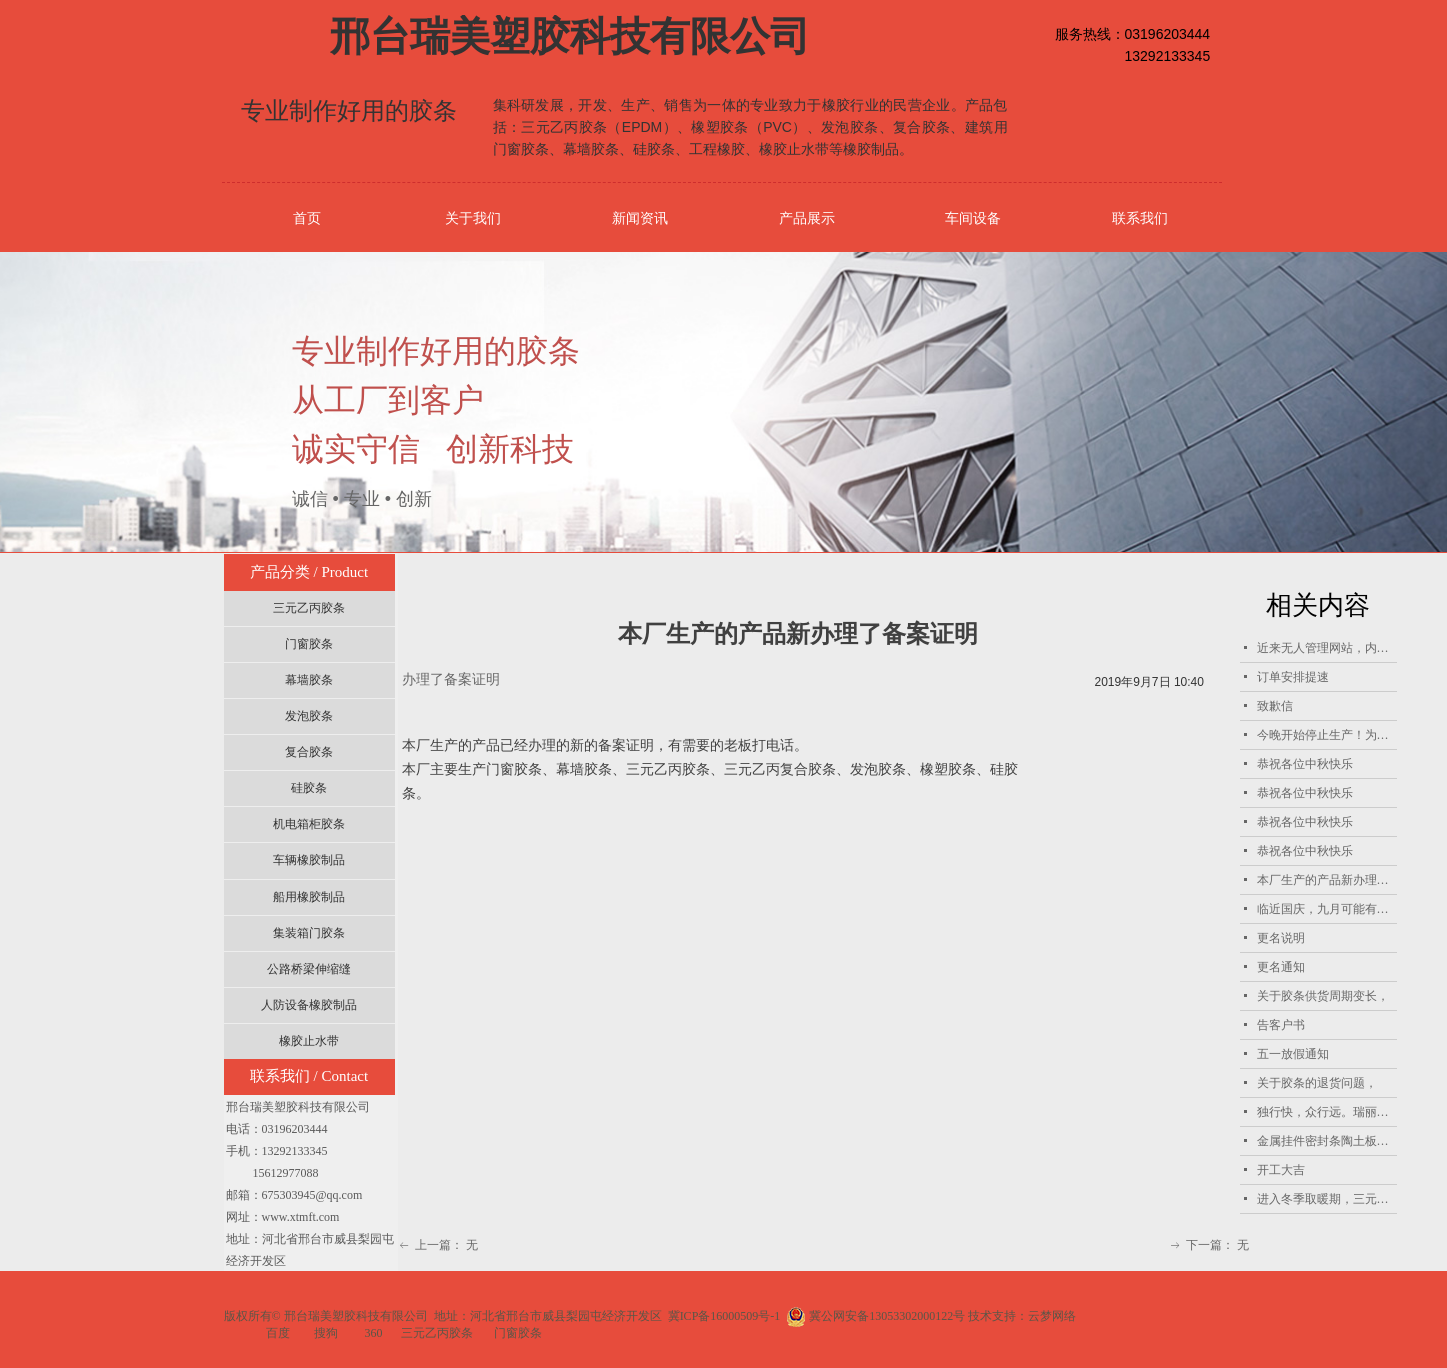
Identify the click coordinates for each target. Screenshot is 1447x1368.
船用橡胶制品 (309, 897)
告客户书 (1281, 1025)
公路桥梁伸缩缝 (309, 969)
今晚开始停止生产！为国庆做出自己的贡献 (1327, 735)
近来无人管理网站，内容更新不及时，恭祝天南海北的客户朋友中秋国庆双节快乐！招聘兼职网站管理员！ (1327, 648)
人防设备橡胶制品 (309, 1005)
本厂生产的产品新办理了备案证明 (1327, 880)
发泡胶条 (309, 716)
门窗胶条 (309, 644)
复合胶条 (309, 752)
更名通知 (1281, 967)
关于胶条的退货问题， (1317, 1083)
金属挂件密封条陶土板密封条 (1327, 1141)
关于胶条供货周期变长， (1323, 996)
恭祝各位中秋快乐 (1305, 764)
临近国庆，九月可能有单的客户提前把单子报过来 (1327, 909)
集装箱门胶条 (309, 933)
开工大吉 (1281, 1170)
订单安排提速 (1293, 677)
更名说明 (1281, 938)
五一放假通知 (1293, 1054)
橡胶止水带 (309, 1041)
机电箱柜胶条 (309, 824)
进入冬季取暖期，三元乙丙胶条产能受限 (1327, 1199)
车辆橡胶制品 (309, 860)
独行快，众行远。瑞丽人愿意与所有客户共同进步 (1327, 1112)
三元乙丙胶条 (309, 608)
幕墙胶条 (309, 680)
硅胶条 (309, 788)
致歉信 (1275, 706)
